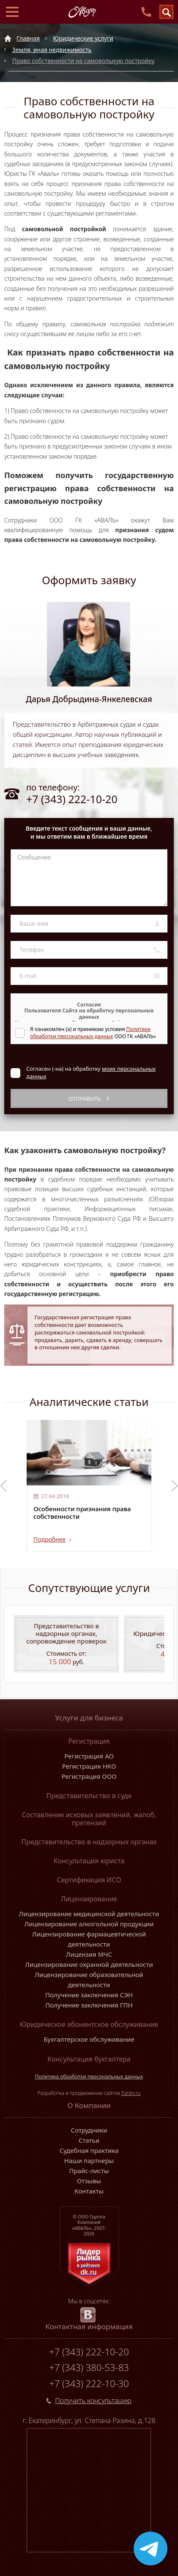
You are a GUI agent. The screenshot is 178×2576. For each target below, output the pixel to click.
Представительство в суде (88, 1796)
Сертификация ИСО (89, 1880)
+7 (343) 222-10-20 (72, 799)
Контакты (89, 2191)
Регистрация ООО (88, 1776)
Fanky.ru (131, 2093)
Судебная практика (89, 2150)
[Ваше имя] (89, 924)
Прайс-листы (89, 2170)
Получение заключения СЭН (89, 1995)
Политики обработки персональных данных (90, 1032)
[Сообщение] (89, 877)
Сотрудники (89, 2130)
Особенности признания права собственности (82, 1512)
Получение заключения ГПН (88, 2005)
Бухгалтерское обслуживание (89, 2039)
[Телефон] (89, 950)
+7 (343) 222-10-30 (89, 2383)
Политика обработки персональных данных (89, 2076)
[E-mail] (89, 976)
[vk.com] (88, 2314)
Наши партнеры (89, 2160)
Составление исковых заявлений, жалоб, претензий (89, 1819)
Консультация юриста (89, 1861)
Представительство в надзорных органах (89, 1842)
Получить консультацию (93, 2401)
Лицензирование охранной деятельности (89, 1964)
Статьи (89, 2140)
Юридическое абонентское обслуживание (89, 2025)
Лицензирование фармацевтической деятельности (89, 1939)
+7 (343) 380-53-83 (89, 2367)
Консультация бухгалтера (88, 2059)
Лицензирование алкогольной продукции (89, 1924)
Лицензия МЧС (89, 1954)
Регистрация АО (89, 1756)
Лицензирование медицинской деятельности (89, 1913)
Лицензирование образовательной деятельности (89, 1979)
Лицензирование (89, 1899)
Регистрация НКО (89, 1766)
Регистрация (89, 1741)
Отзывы (89, 2181)
